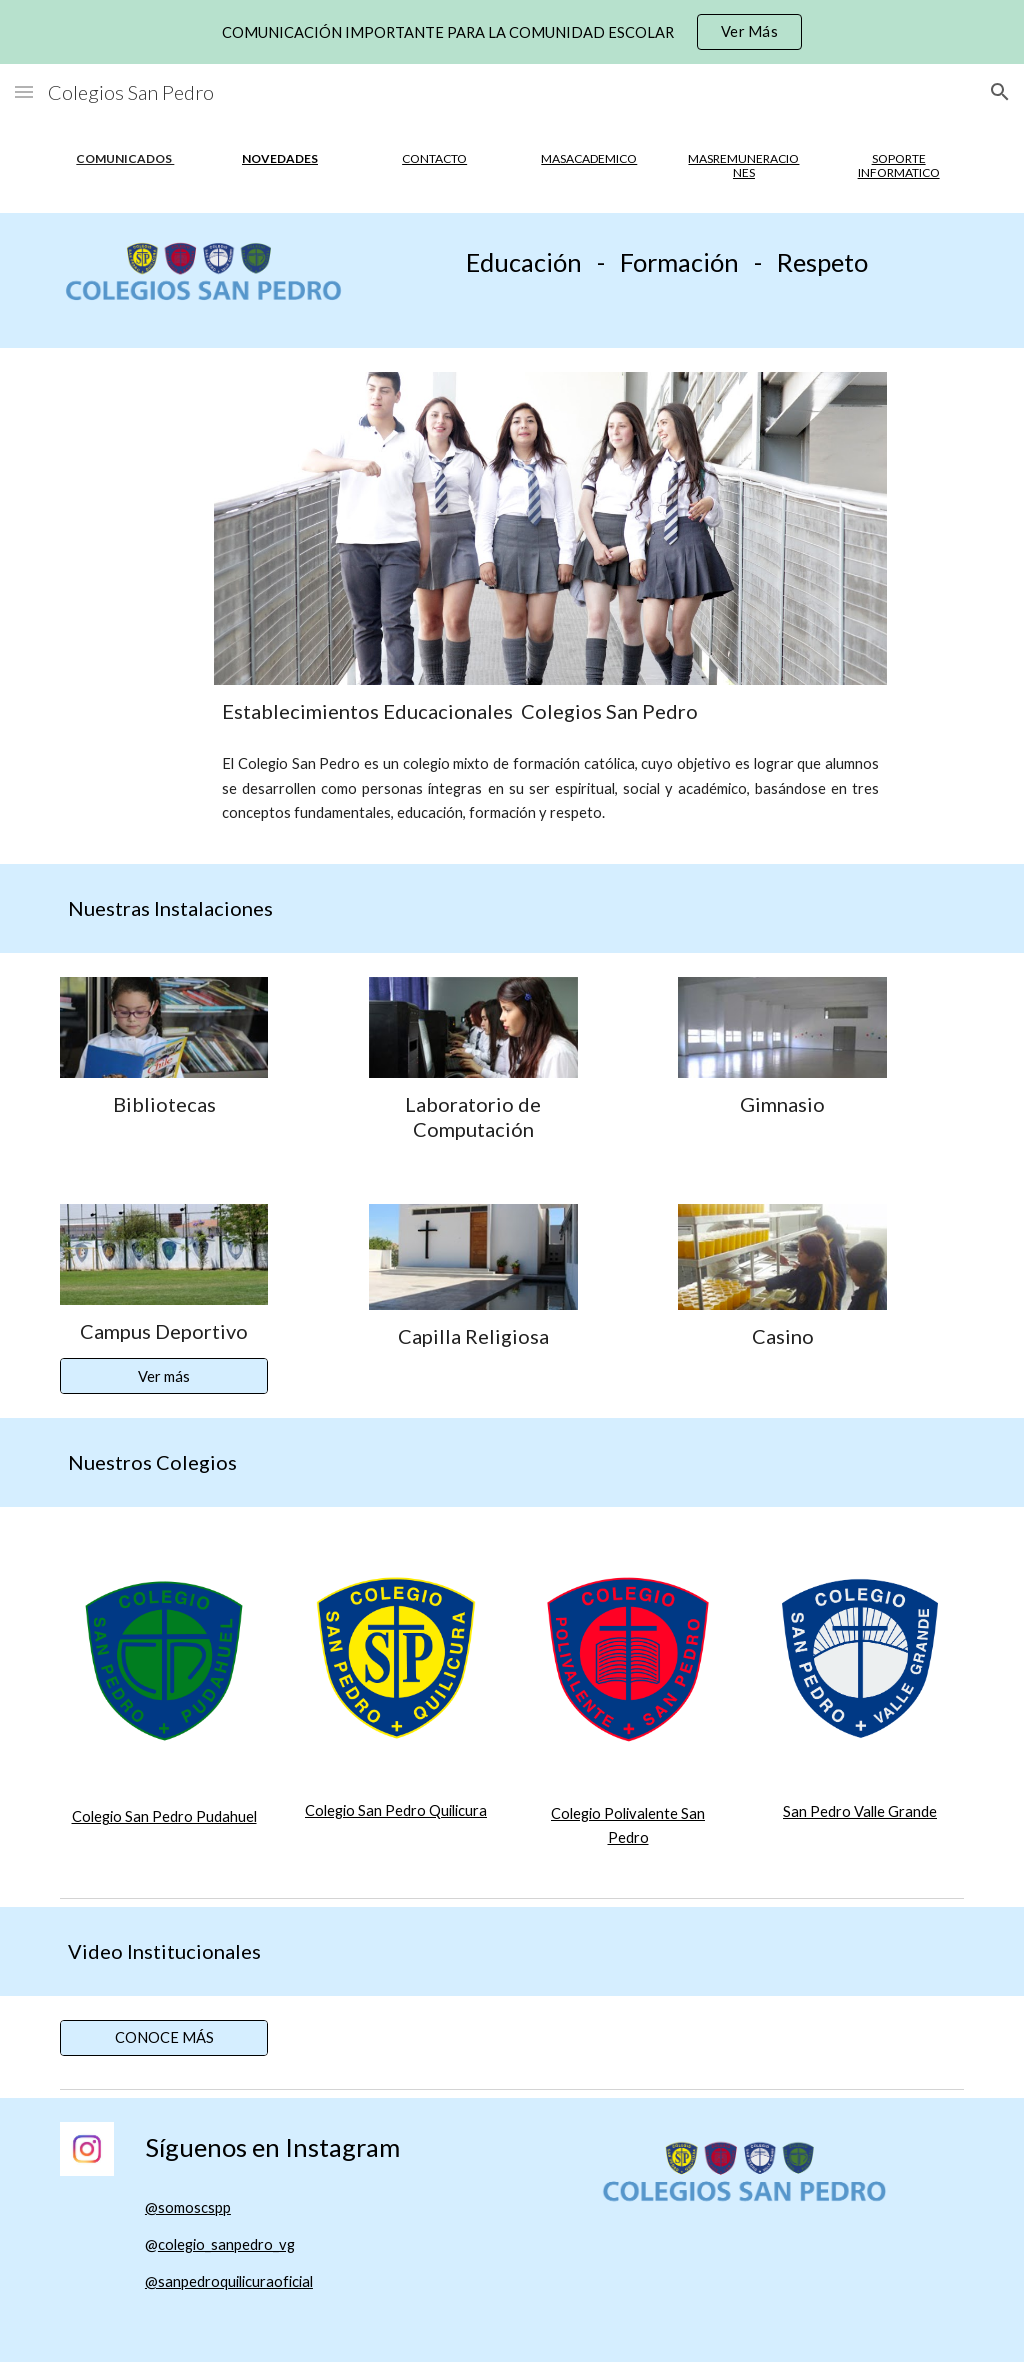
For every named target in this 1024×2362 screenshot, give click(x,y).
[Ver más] (164, 1376)
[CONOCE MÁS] (164, 2038)
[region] (512, 32)
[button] (24, 91)
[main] (125, 159)
